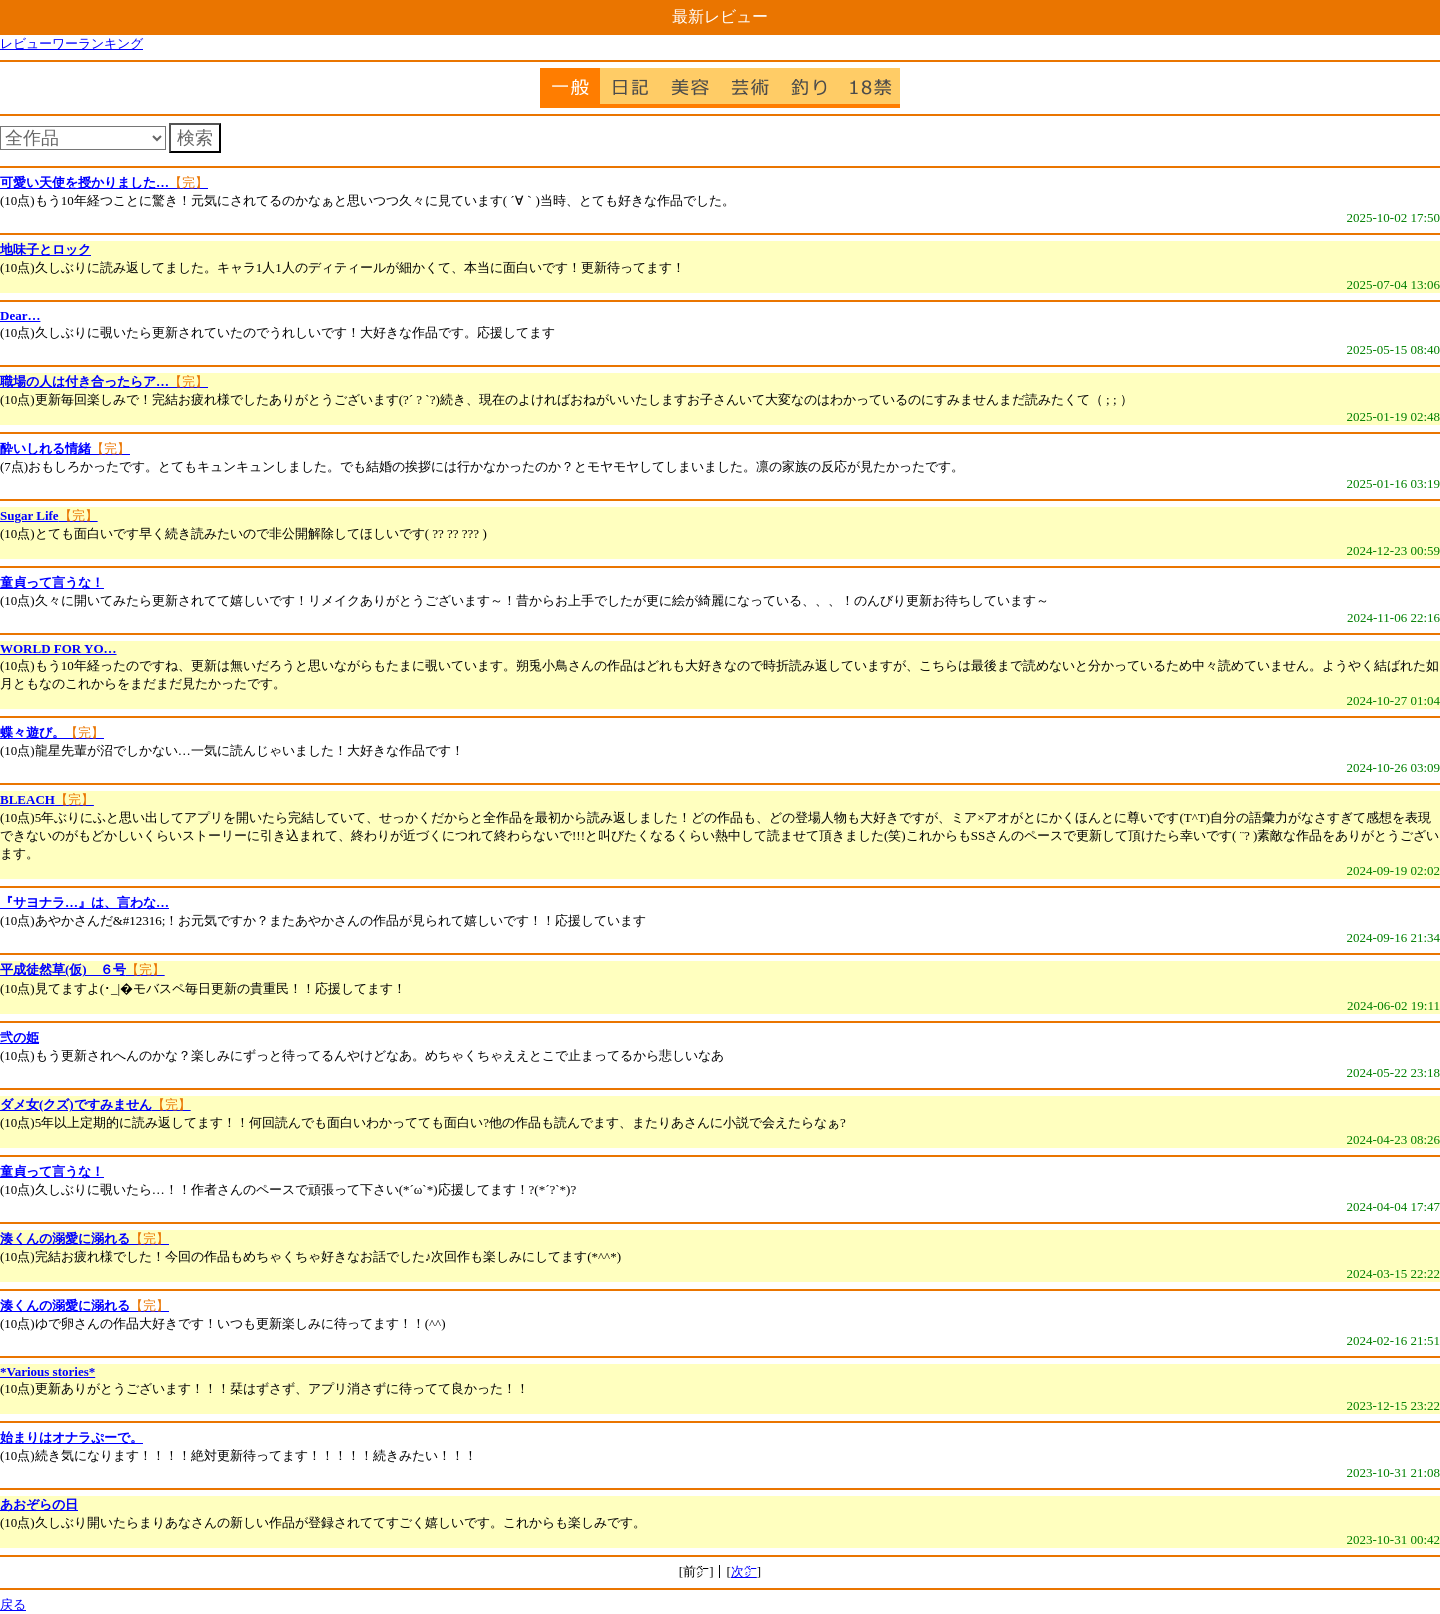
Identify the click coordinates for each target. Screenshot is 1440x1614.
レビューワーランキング (71, 43)
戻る (13, 1604)
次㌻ (744, 1571)
